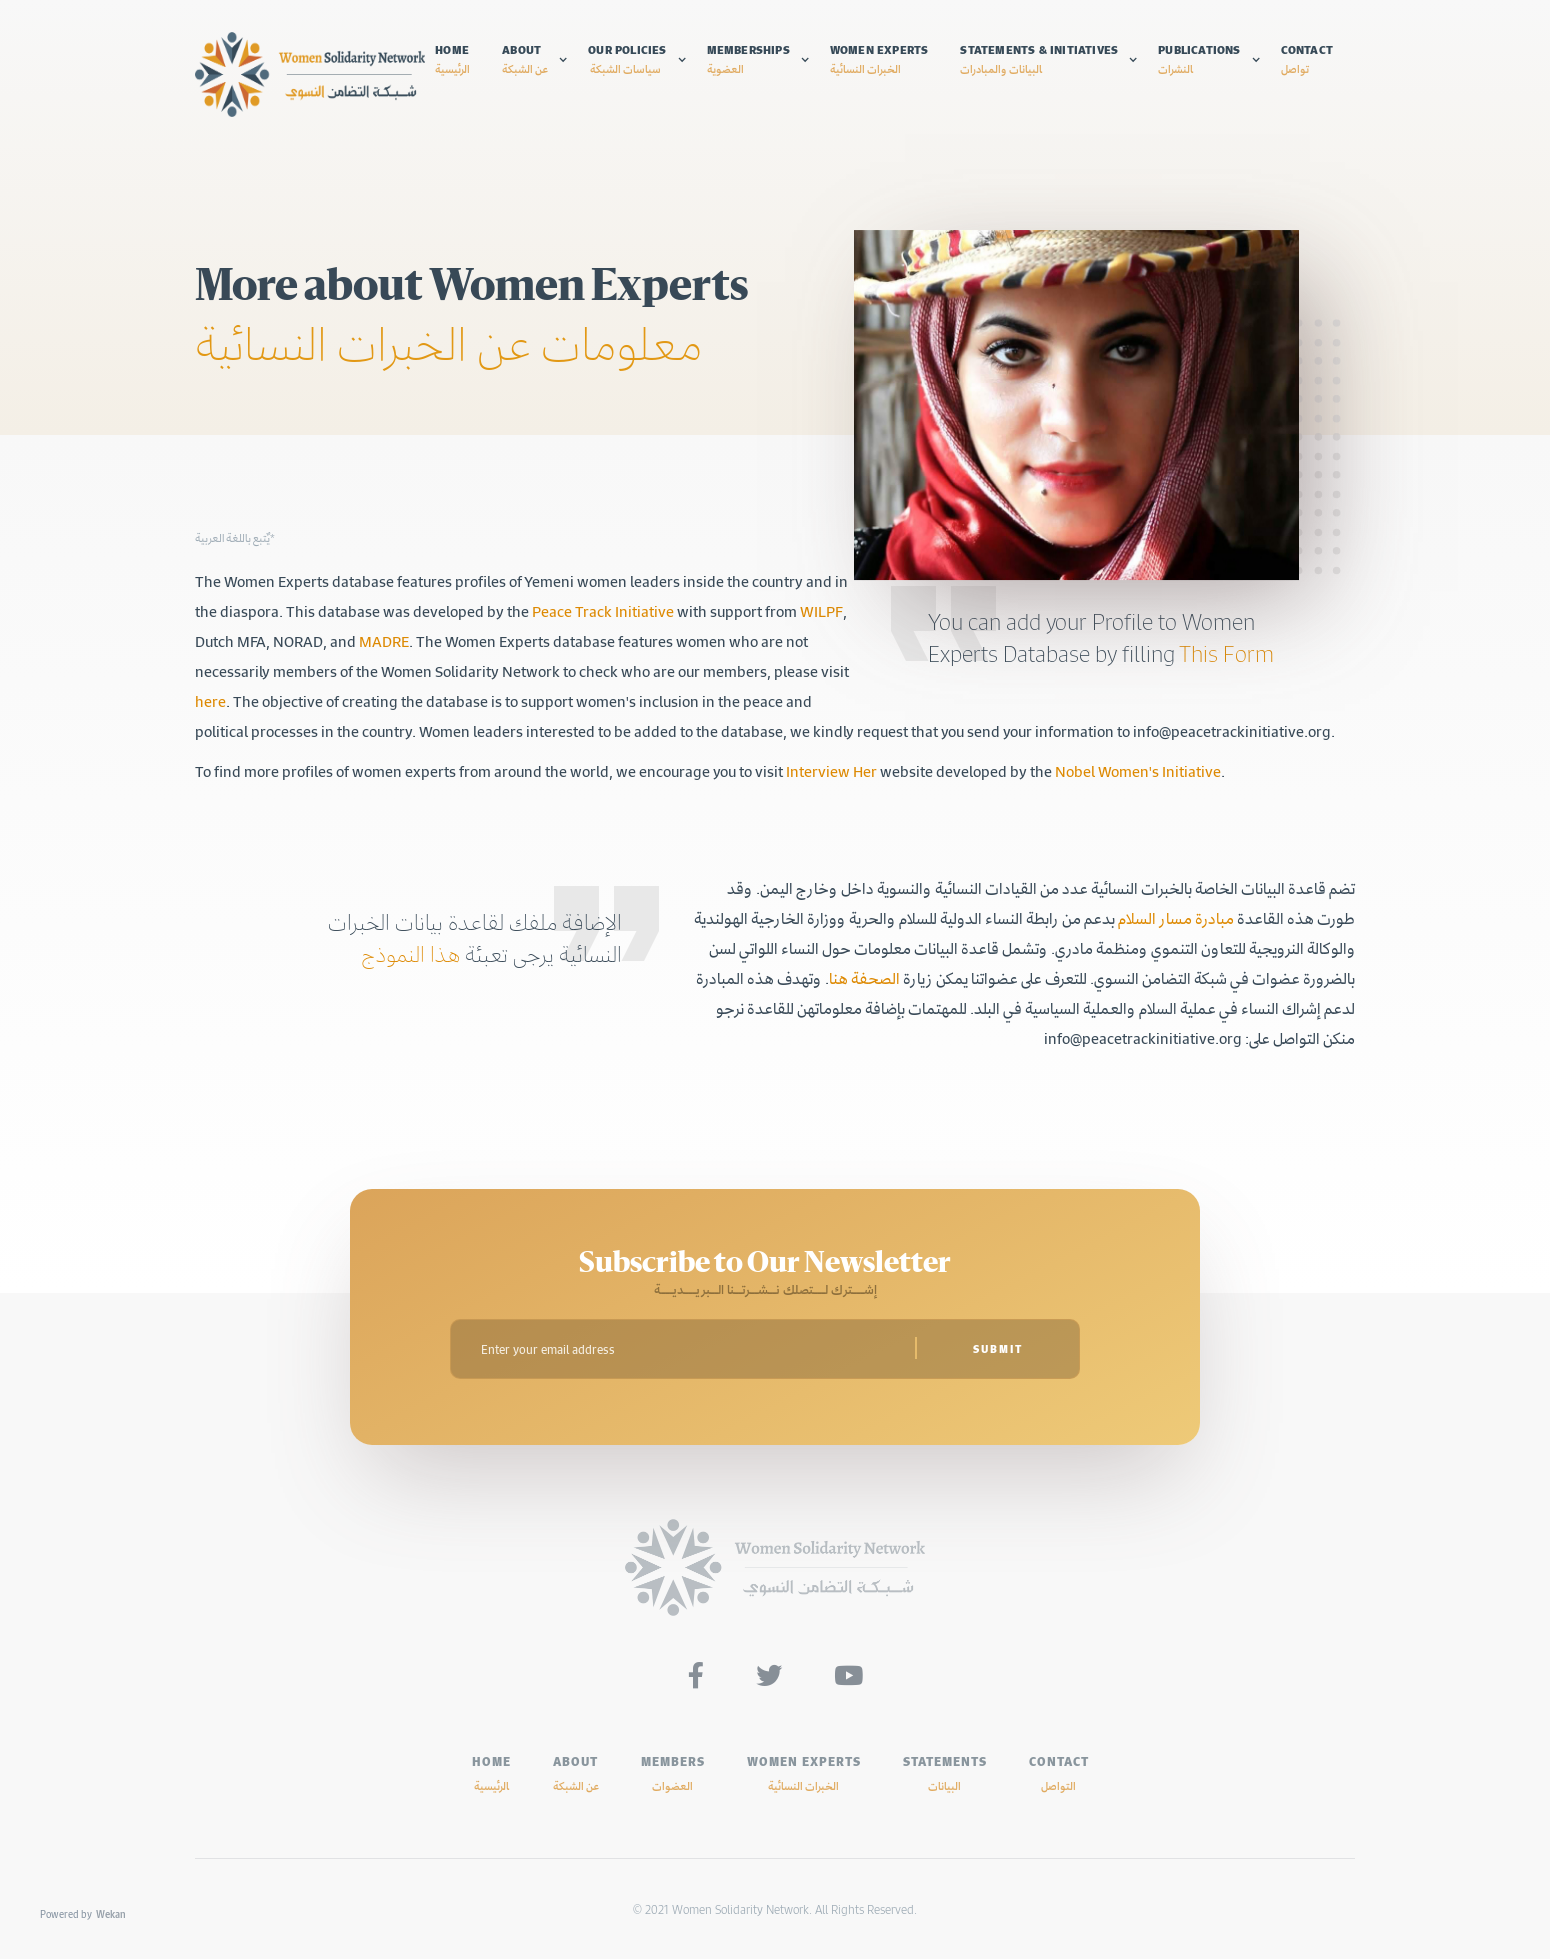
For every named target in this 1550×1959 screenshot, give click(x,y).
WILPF (821, 611)
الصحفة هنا (864, 978)
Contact (1307, 59)
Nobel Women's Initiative (1138, 771)
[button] (535, 59)
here (210, 701)
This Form (1226, 653)
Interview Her (830, 771)
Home (452, 59)
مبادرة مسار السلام (1174, 918)
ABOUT (576, 1773)
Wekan (111, 1914)
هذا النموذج (411, 954)
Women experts (879, 59)
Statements (945, 1773)
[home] (310, 74)
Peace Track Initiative (603, 611)
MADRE (384, 641)
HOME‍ (491, 1773)
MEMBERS (673, 1773)
